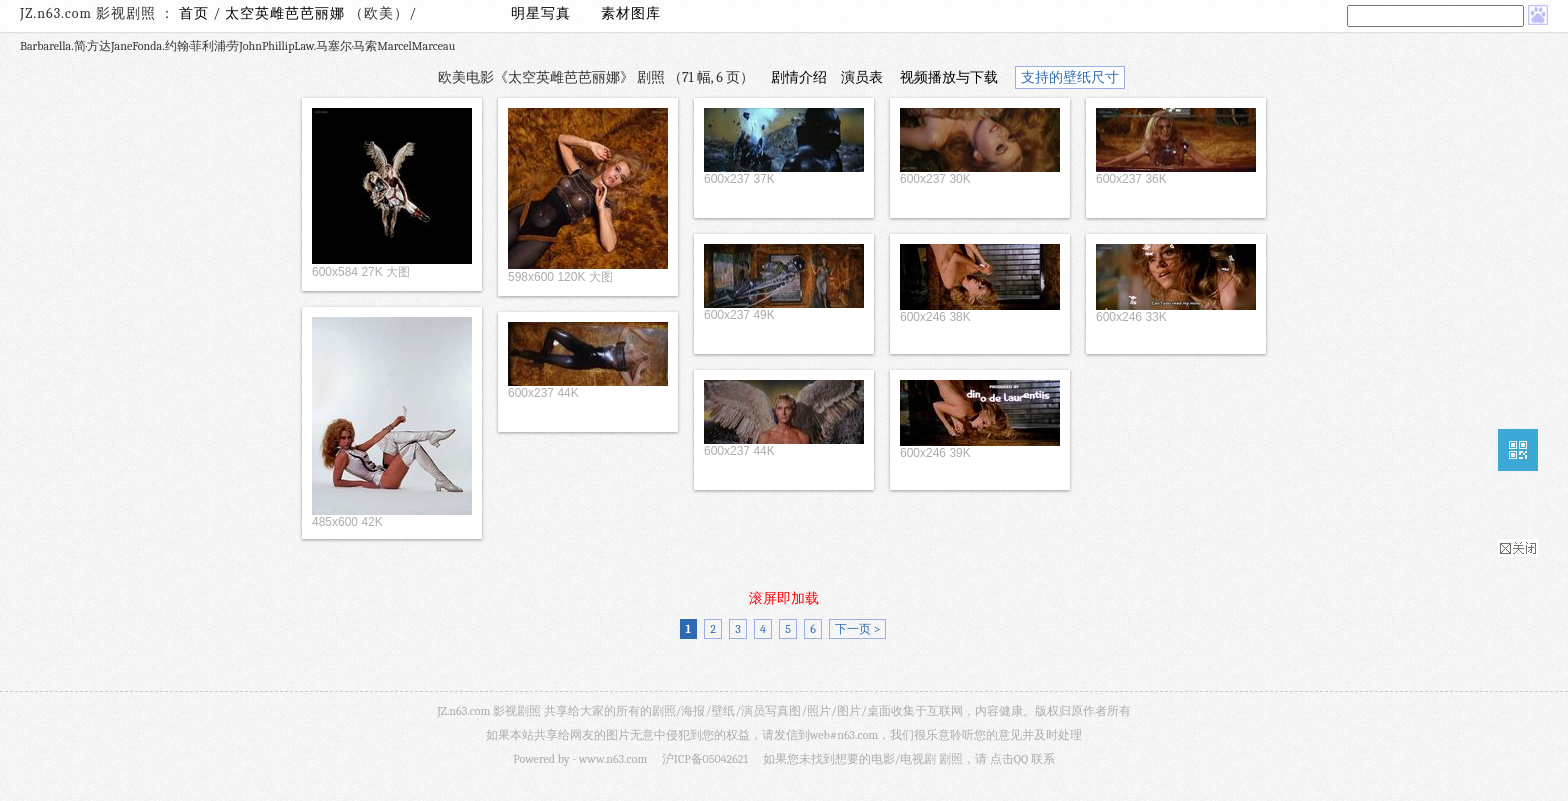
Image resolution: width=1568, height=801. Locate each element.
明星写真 (541, 13)
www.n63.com (613, 759)
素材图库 (631, 13)
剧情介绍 (799, 77)
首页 (194, 13)
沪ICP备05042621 (705, 759)
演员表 (862, 77)
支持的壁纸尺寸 (1070, 77)
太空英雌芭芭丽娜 (287, 13)
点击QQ (1009, 759)
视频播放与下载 (949, 77)
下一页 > (857, 629)
